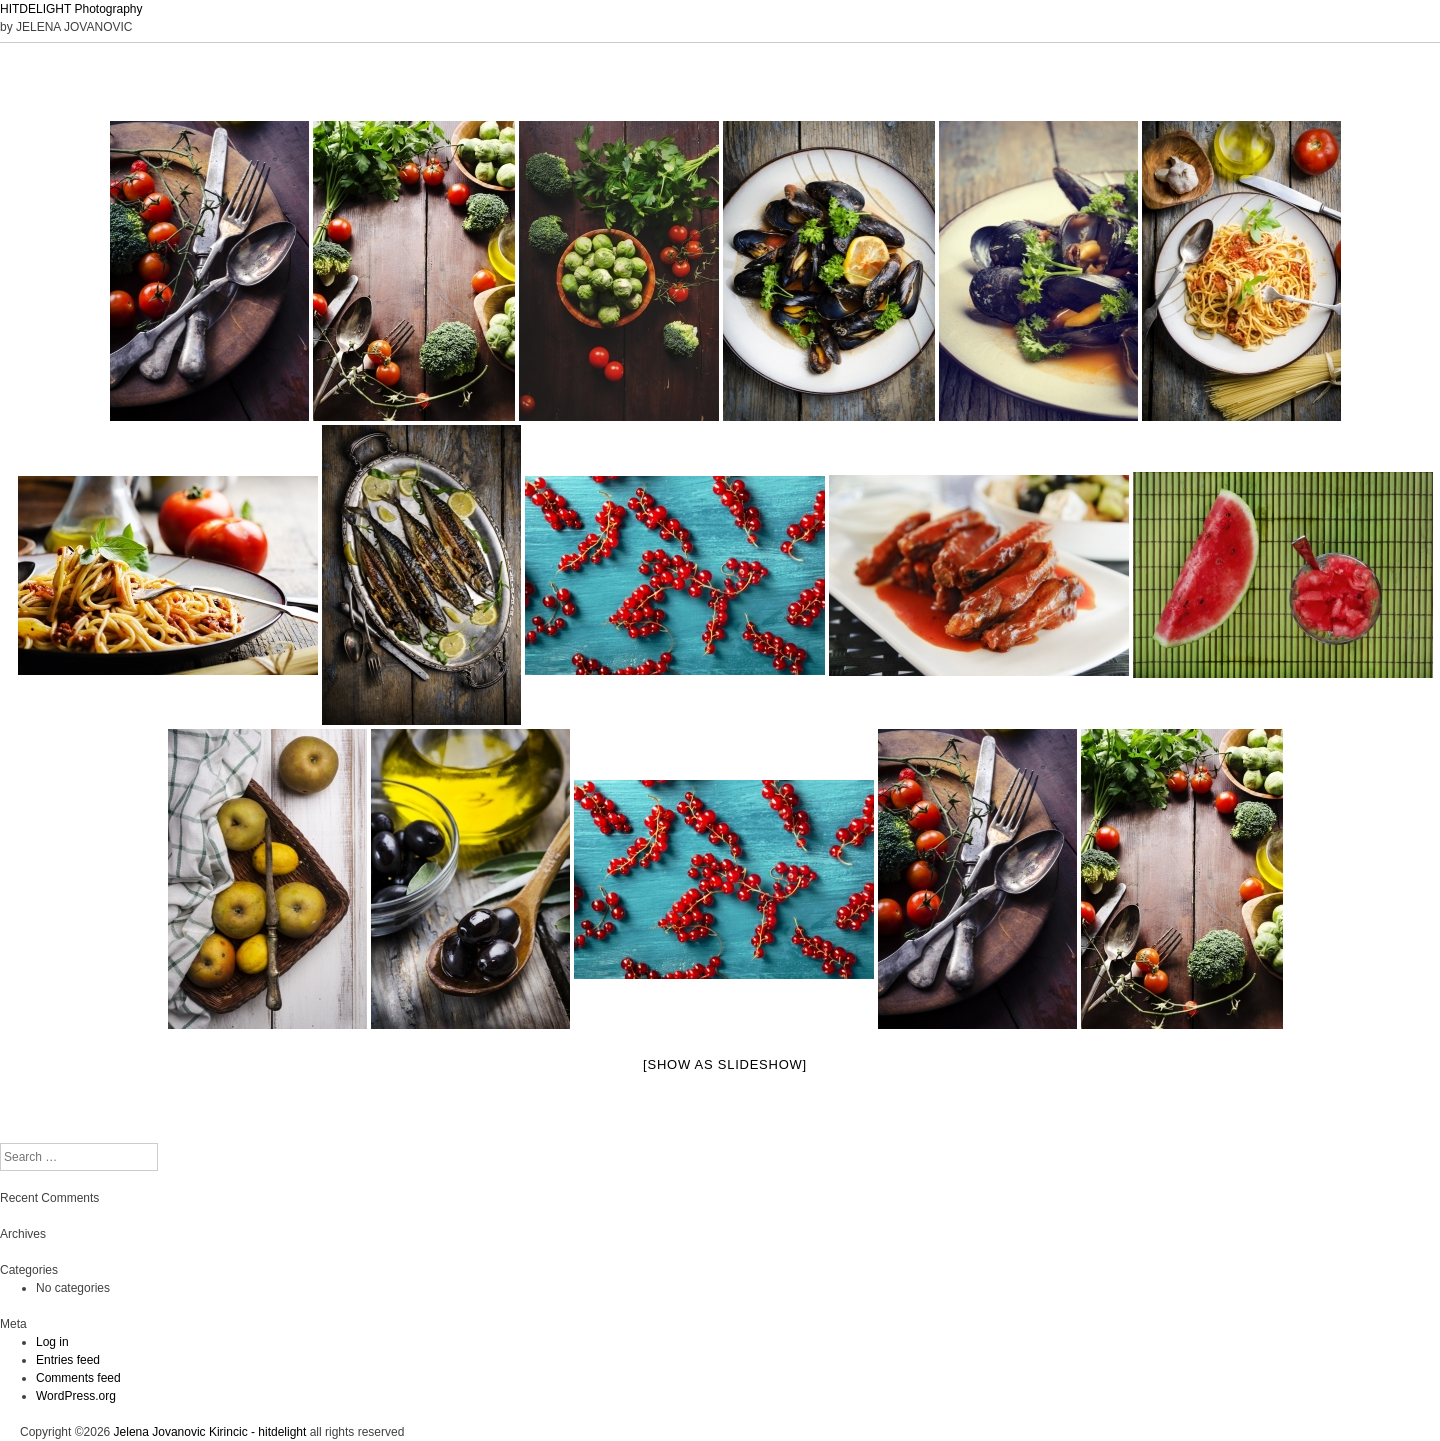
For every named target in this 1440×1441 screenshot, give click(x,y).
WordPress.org (76, 1396)
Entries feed (68, 1360)
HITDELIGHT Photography (71, 9)
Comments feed (78, 1378)
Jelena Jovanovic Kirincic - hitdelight (210, 1432)
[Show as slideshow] (725, 1064)
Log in (52, 1342)
